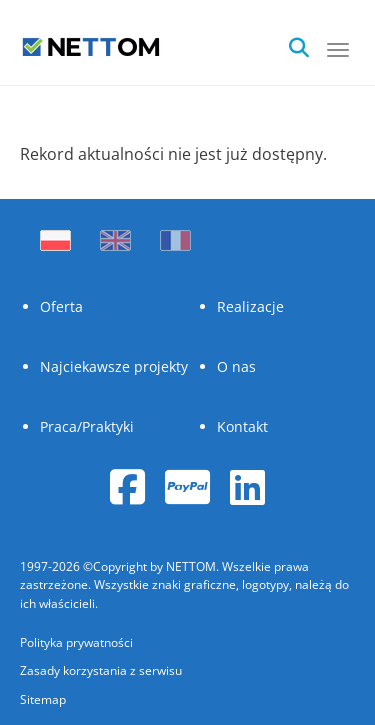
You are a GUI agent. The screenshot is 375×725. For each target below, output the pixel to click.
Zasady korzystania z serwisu (101, 670)
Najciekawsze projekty (114, 366)
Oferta (61, 306)
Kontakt (242, 426)
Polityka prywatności (76, 642)
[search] (305, 42)
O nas (236, 366)
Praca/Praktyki (87, 426)
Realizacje (250, 306)
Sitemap (43, 699)
